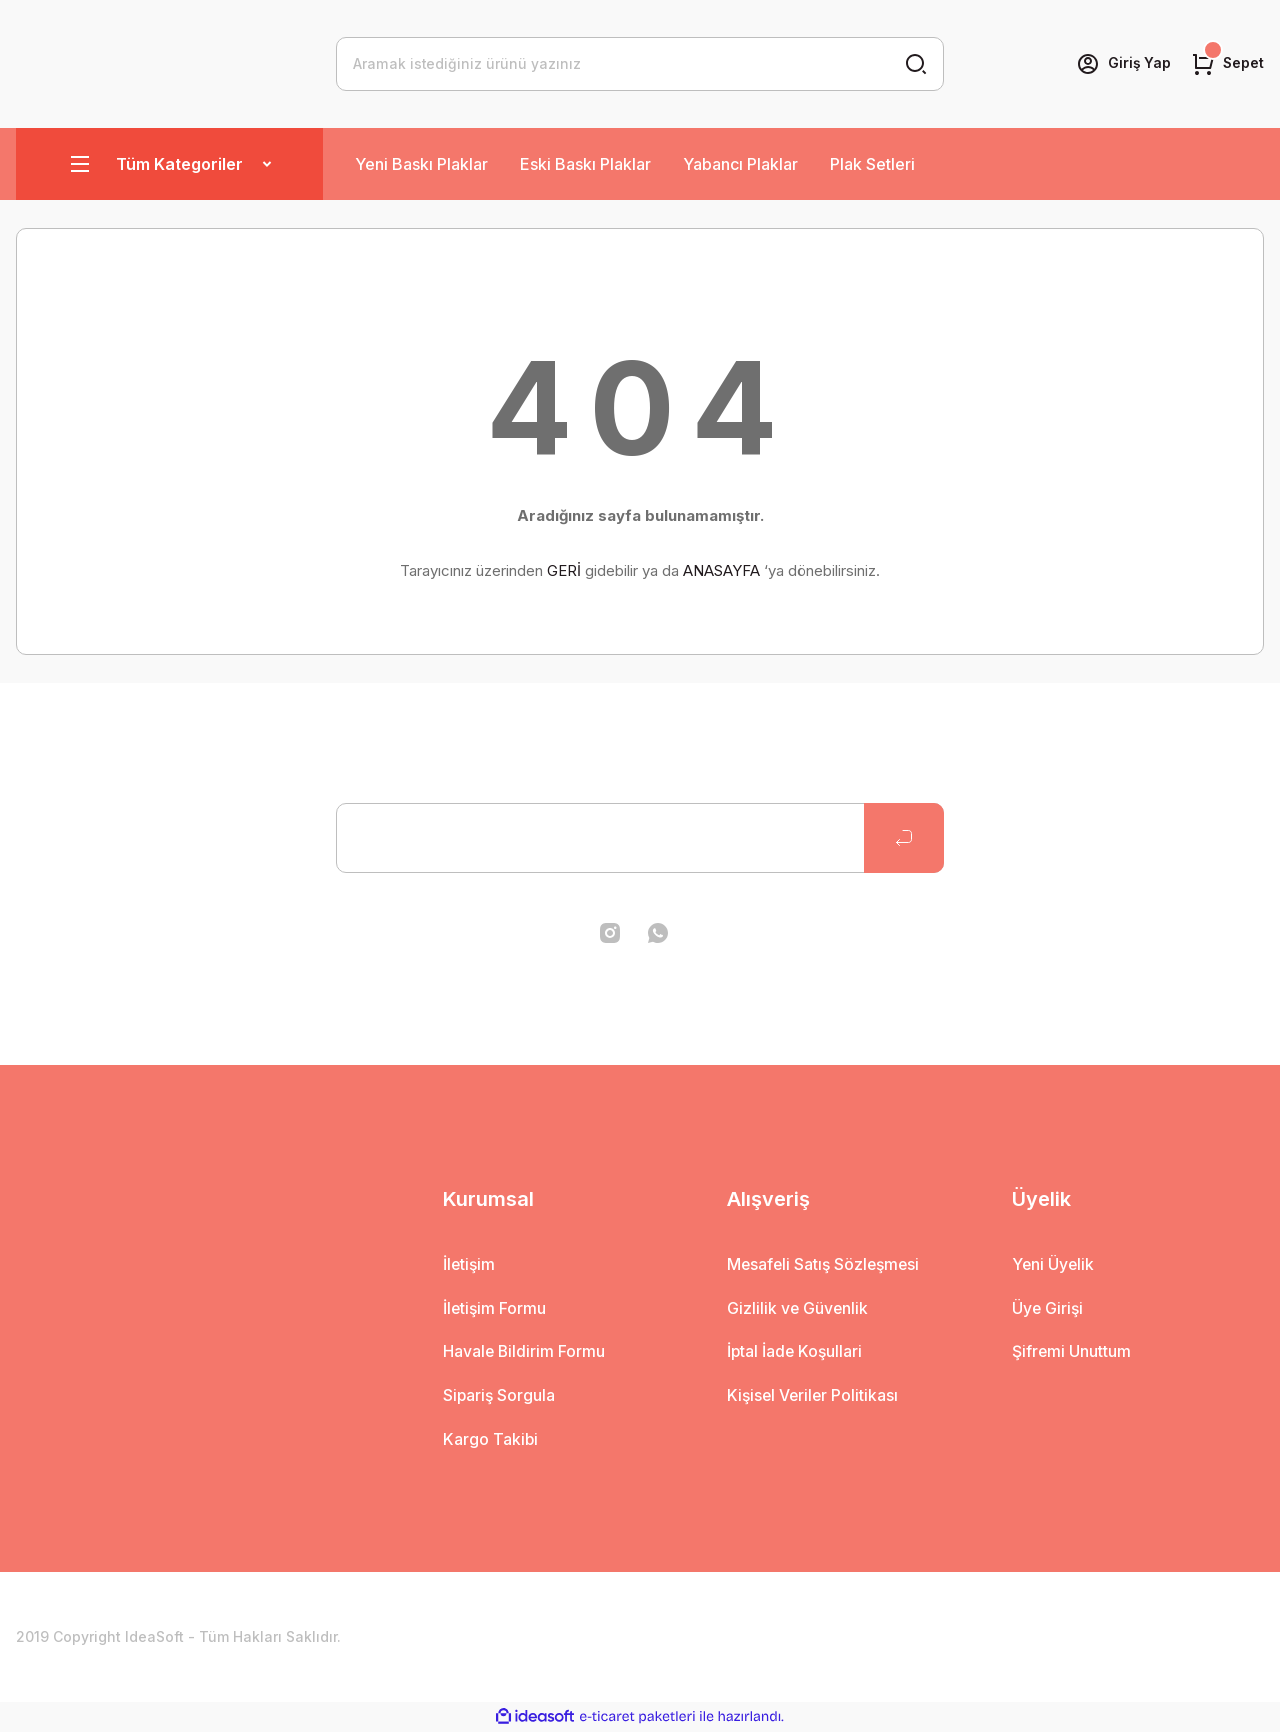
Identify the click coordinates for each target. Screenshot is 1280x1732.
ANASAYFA (721, 570)
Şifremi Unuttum (1072, 1353)
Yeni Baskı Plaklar (421, 164)
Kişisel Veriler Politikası (814, 1397)
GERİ (564, 570)
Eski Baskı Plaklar (585, 164)
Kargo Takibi (491, 1441)
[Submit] (904, 838)
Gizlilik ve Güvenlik (798, 1309)
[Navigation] (169, 164)
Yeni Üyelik (1054, 1265)
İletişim (470, 1265)
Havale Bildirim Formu (525, 1353)
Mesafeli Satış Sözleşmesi (826, 1265)
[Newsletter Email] (640, 838)
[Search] (640, 64)
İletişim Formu (495, 1309)
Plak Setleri (872, 164)
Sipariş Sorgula (500, 1397)
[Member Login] (1122, 64)
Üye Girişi (1048, 1309)
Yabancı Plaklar (740, 164)
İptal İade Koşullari (796, 1353)
